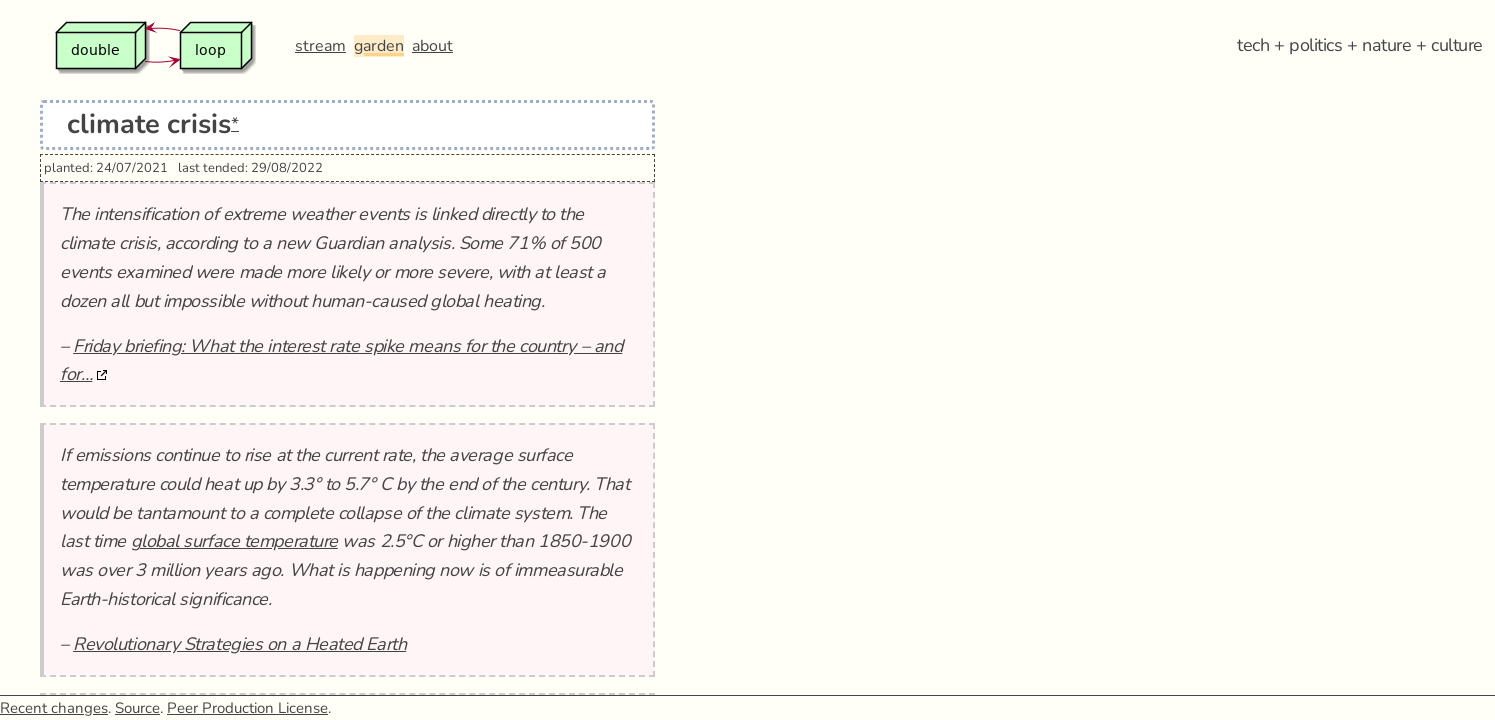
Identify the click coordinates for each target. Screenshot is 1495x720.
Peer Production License (247, 708)
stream (320, 46)
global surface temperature (234, 541)
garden (379, 46)
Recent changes (54, 708)
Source (137, 708)
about (432, 46)
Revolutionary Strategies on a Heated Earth (239, 644)
